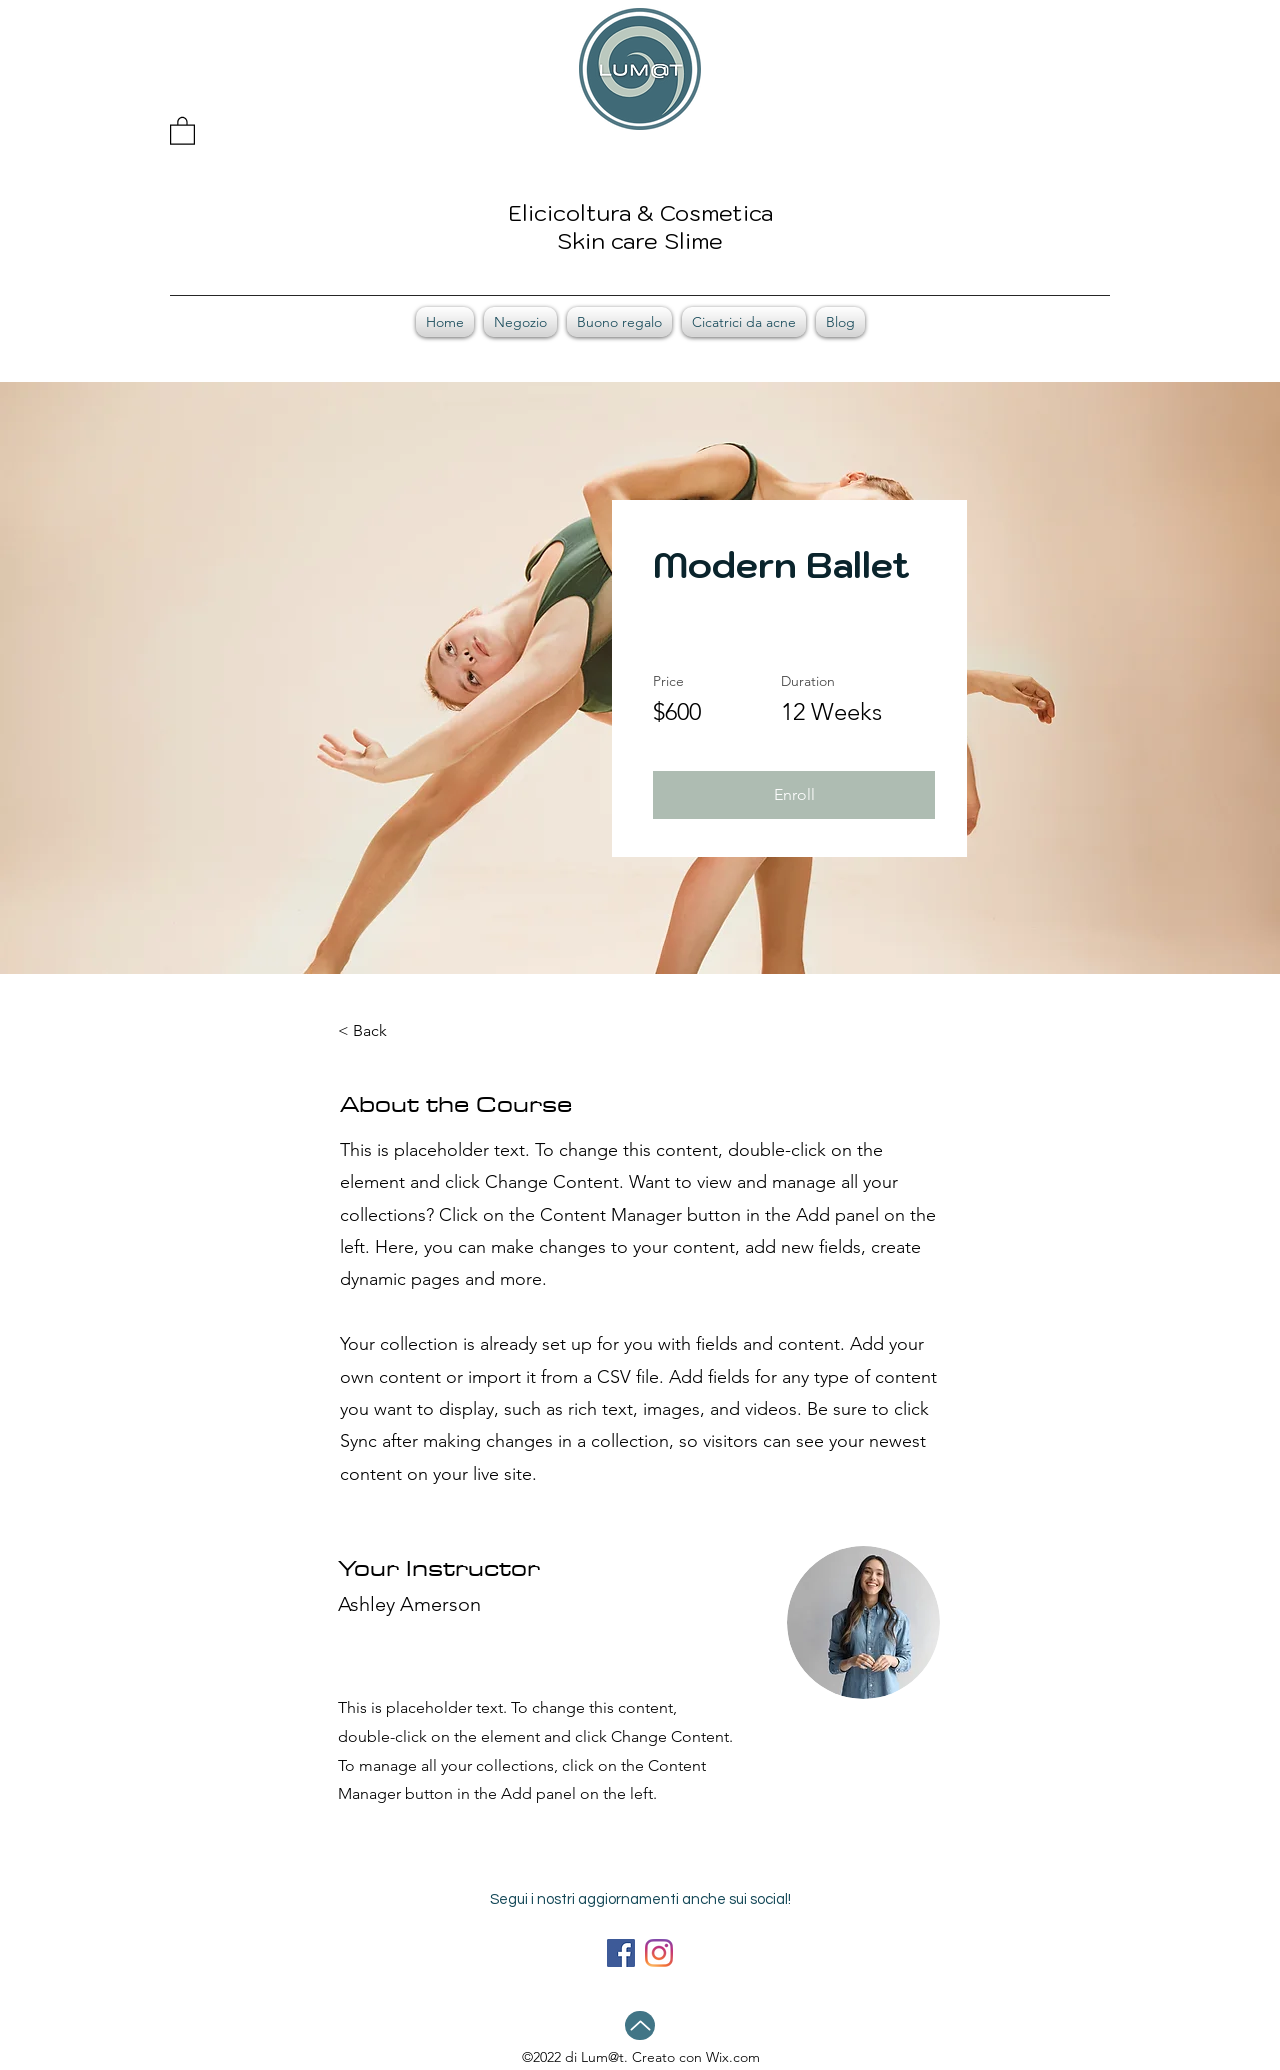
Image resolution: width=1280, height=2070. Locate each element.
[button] (182, 130)
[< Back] (393, 1031)
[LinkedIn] (659, 1953)
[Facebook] (621, 1953)
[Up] (640, 2025)
